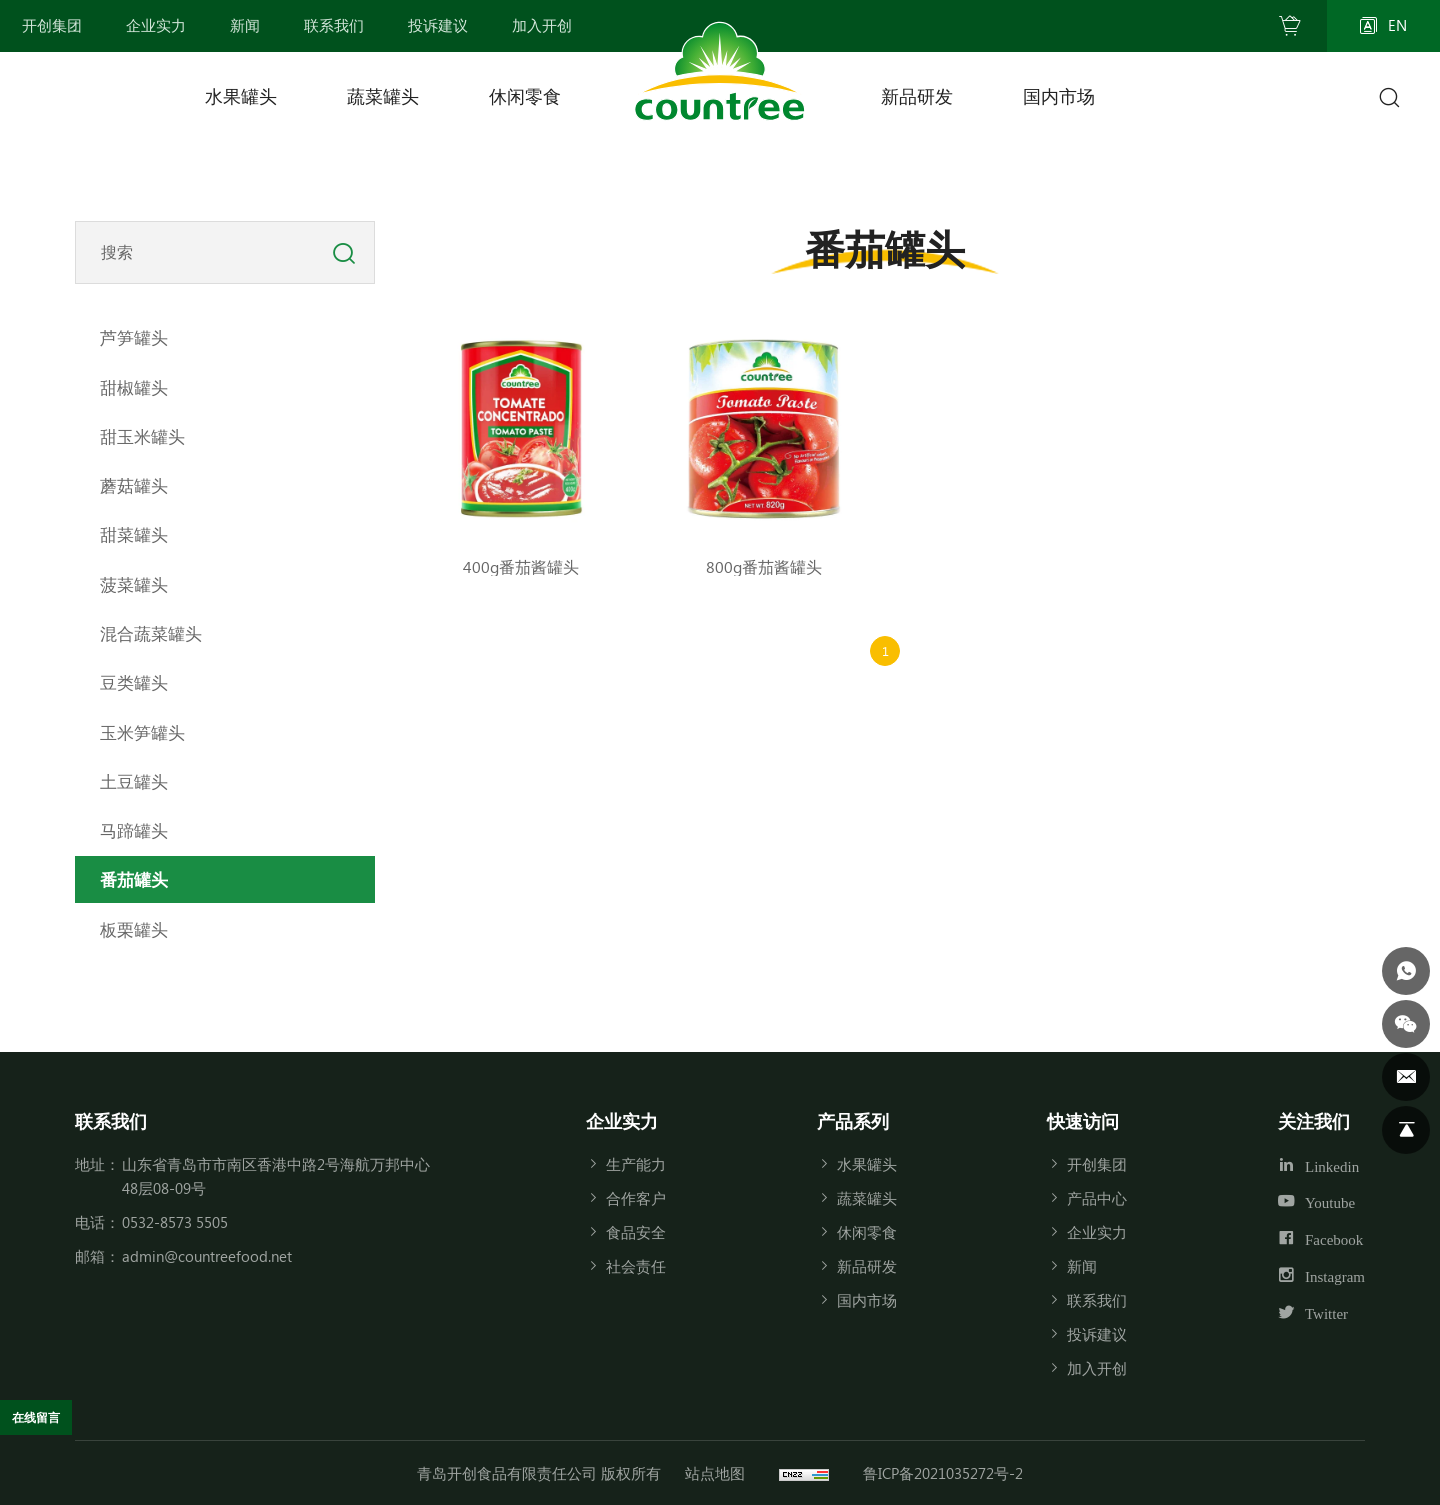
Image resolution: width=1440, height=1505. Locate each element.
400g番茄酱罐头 (521, 566)
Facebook (1334, 1239)
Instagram (1335, 1276)
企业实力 (1097, 1232)
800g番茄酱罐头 (764, 566)
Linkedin (1332, 1165)
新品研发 (917, 96)
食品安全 (636, 1232)
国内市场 (1059, 96)
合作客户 (636, 1198)
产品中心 (1097, 1198)
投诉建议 (1097, 1334)
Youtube (1330, 1202)
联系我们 (1097, 1300)
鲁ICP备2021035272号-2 (943, 1473)
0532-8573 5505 (175, 1222)
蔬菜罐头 (383, 96)
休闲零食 (525, 96)
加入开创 (1097, 1368)
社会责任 (636, 1266)
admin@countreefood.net (207, 1256)
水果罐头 (241, 96)
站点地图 (715, 1473)
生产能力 (636, 1164)
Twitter (1326, 1313)
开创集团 (1097, 1164)
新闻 (1082, 1266)
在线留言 (46, 1414)
